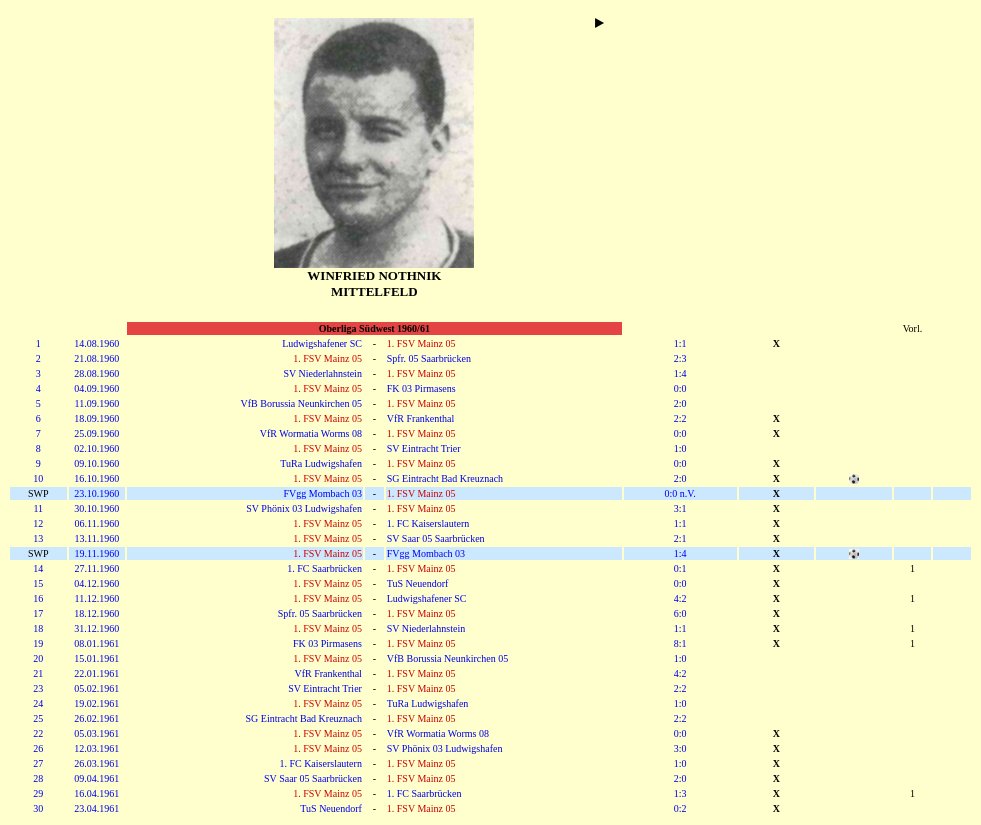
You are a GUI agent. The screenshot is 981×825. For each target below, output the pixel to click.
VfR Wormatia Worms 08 (311, 433)
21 (38, 673)
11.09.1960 (97, 403)
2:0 (680, 403)
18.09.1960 (96, 418)
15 (38, 583)
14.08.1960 (96, 343)
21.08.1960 (96, 358)
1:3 (680, 793)
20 (38, 658)
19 (38, 643)
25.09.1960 (96, 433)
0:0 (680, 388)
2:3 (680, 358)
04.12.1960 (96, 583)
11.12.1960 (97, 598)
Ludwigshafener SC (322, 343)
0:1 (680, 568)
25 (38, 718)
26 (38, 748)
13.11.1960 (97, 538)
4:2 (680, 598)
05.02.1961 (96, 688)
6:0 (680, 613)
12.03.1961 (96, 748)
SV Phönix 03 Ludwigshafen (304, 508)
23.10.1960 (96, 493)
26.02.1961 (96, 718)
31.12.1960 (96, 628)
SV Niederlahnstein (322, 373)
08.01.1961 (96, 643)
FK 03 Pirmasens (421, 388)
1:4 (680, 373)
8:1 (680, 643)
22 (38, 733)
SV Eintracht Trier (424, 448)
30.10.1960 (96, 508)
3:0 (680, 748)
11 (38, 508)
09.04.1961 (96, 778)
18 (38, 628)
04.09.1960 (96, 388)
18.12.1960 (96, 613)
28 (38, 778)
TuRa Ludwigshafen (321, 463)
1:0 (680, 448)
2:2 (680, 418)
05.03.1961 (96, 733)
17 (38, 613)
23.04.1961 (96, 808)
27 (38, 763)
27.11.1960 (97, 568)
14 (38, 568)
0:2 (680, 808)
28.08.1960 (96, 373)
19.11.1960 (97, 553)
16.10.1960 (96, 478)
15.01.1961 (96, 658)
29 (38, 793)
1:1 (680, 343)
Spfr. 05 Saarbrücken (429, 358)
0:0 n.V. (679, 493)
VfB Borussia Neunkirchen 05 (301, 403)
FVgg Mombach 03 (323, 493)
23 (38, 688)
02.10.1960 (96, 448)
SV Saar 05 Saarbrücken (436, 538)
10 (38, 478)
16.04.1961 (96, 793)
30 (38, 808)
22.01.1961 (96, 673)
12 (38, 523)
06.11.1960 (97, 523)
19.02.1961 (96, 703)
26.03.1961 (96, 763)
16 (38, 598)
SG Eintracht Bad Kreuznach (445, 478)
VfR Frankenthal (421, 418)
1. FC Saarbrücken (324, 568)
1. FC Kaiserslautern (428, 523)
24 (38, 703)
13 (38, 538)
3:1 (680, 508)
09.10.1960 (96, 463)
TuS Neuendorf (418, 583)
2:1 (680, 538)
